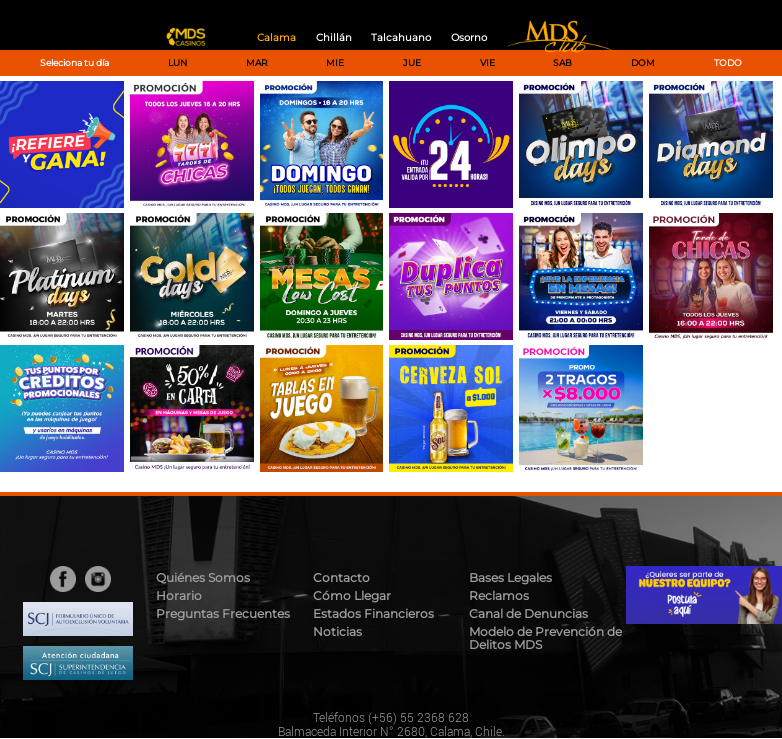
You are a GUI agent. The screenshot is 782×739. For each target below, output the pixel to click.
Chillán (334, 37)
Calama (276, 37)
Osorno (469, 37)
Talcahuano (401, 37)
